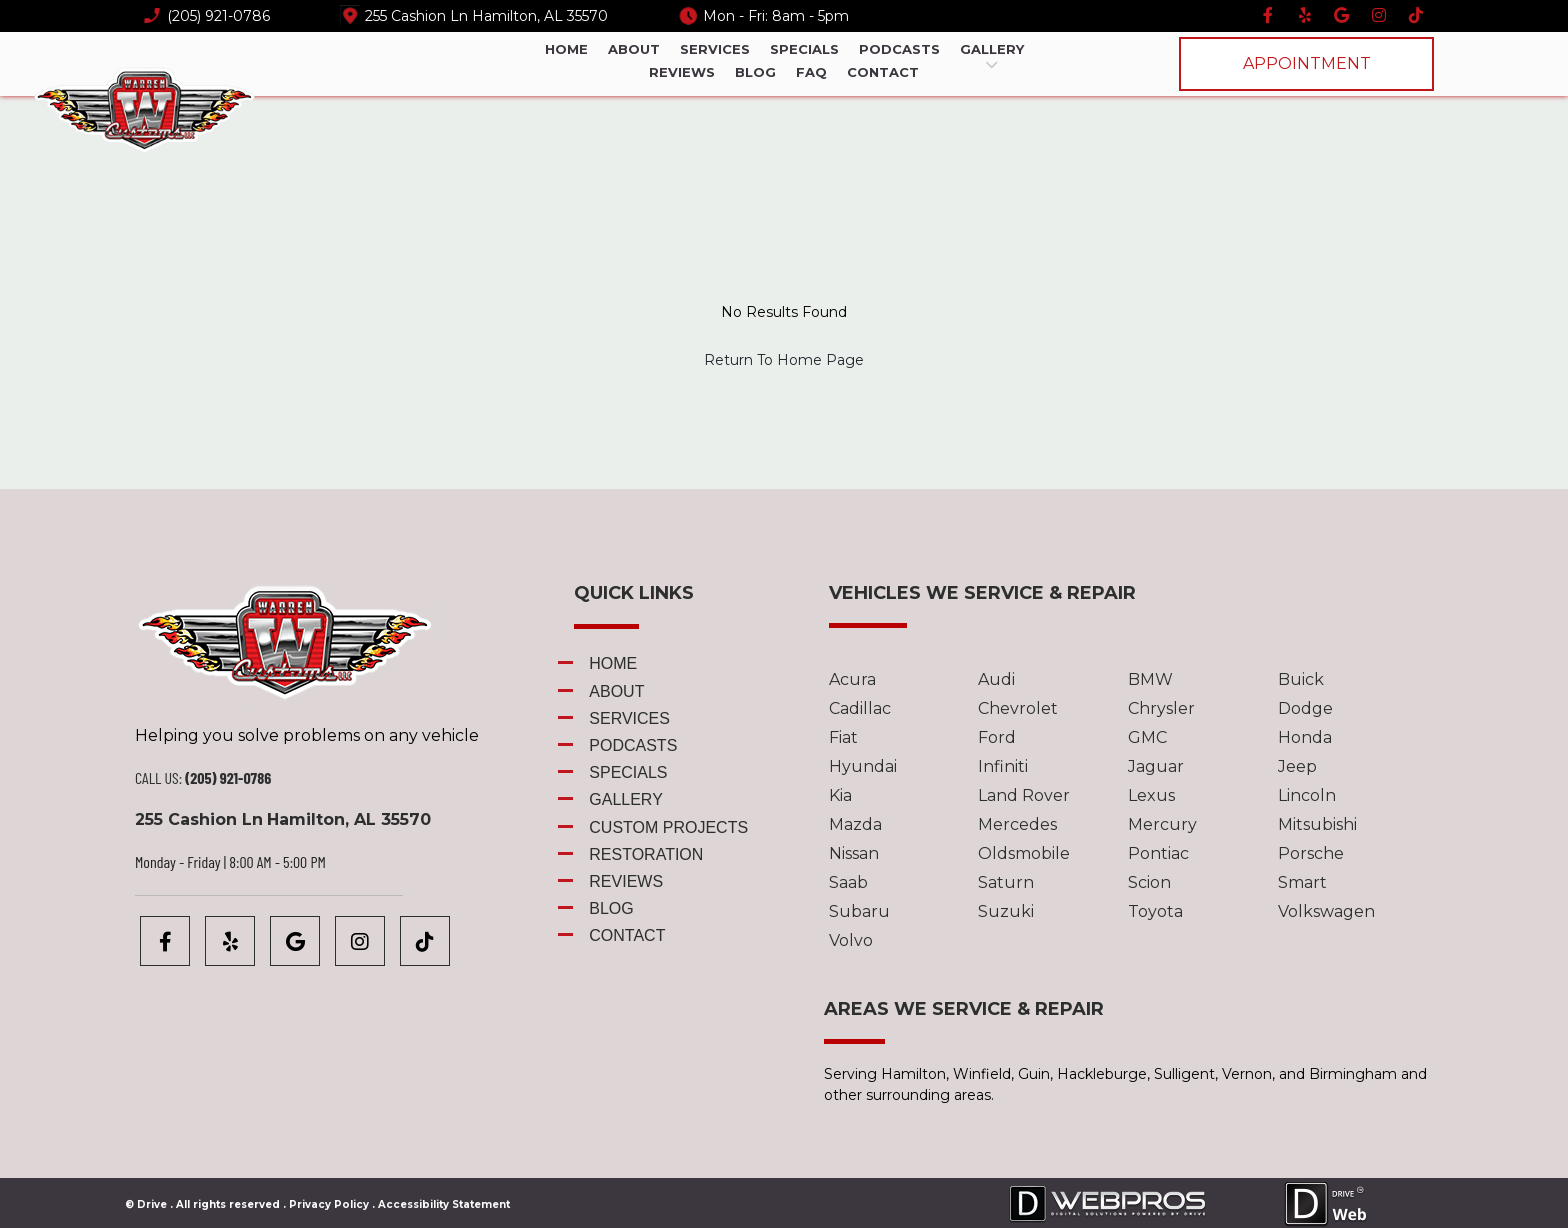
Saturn (1006, 882)
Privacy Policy (329, 1204)
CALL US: (158, 777)
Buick (1301, 679)
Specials (804, 49)
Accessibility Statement (444, 1204)
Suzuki (1006, 911)
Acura (852, 679)
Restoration (646, 854)
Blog (755, 72)
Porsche (1311, 853)
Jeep (1297, 766)
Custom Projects (668, 827)
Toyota (1155, 911)
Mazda (855, 824)
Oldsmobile (1024, 853)
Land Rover (1024, 795)
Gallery (992, 50)
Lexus (1151, 795)
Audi (996, 679)
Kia (840, 795)
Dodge (1305, 708)
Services (715, 49)
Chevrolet (1018, 708)
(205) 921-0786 (218, 16)
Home (566, 49)
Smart (1302, 882)
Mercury (1162, 824)
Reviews (682, 72)
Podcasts (899, 49)
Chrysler (1161, 708)
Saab (848, 882)
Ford (997, 737)
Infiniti (1003, 766)
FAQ (811, 72)
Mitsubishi (1317, 824)
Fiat (843, 737)
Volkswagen (1326, 911)
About (634, 49)
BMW (1150, 679)
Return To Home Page (784, 360)
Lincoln (1307, 795)
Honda (1305, 737)
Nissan (854, 853)
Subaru (859, 911)
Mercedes (1017, 824)
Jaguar (1156, 766)
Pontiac (1158, 853)
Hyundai (863, 766)
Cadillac (860, 708)
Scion (1149, 882)
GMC (1147, 737)
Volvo (851, 940)
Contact (883, 72)
